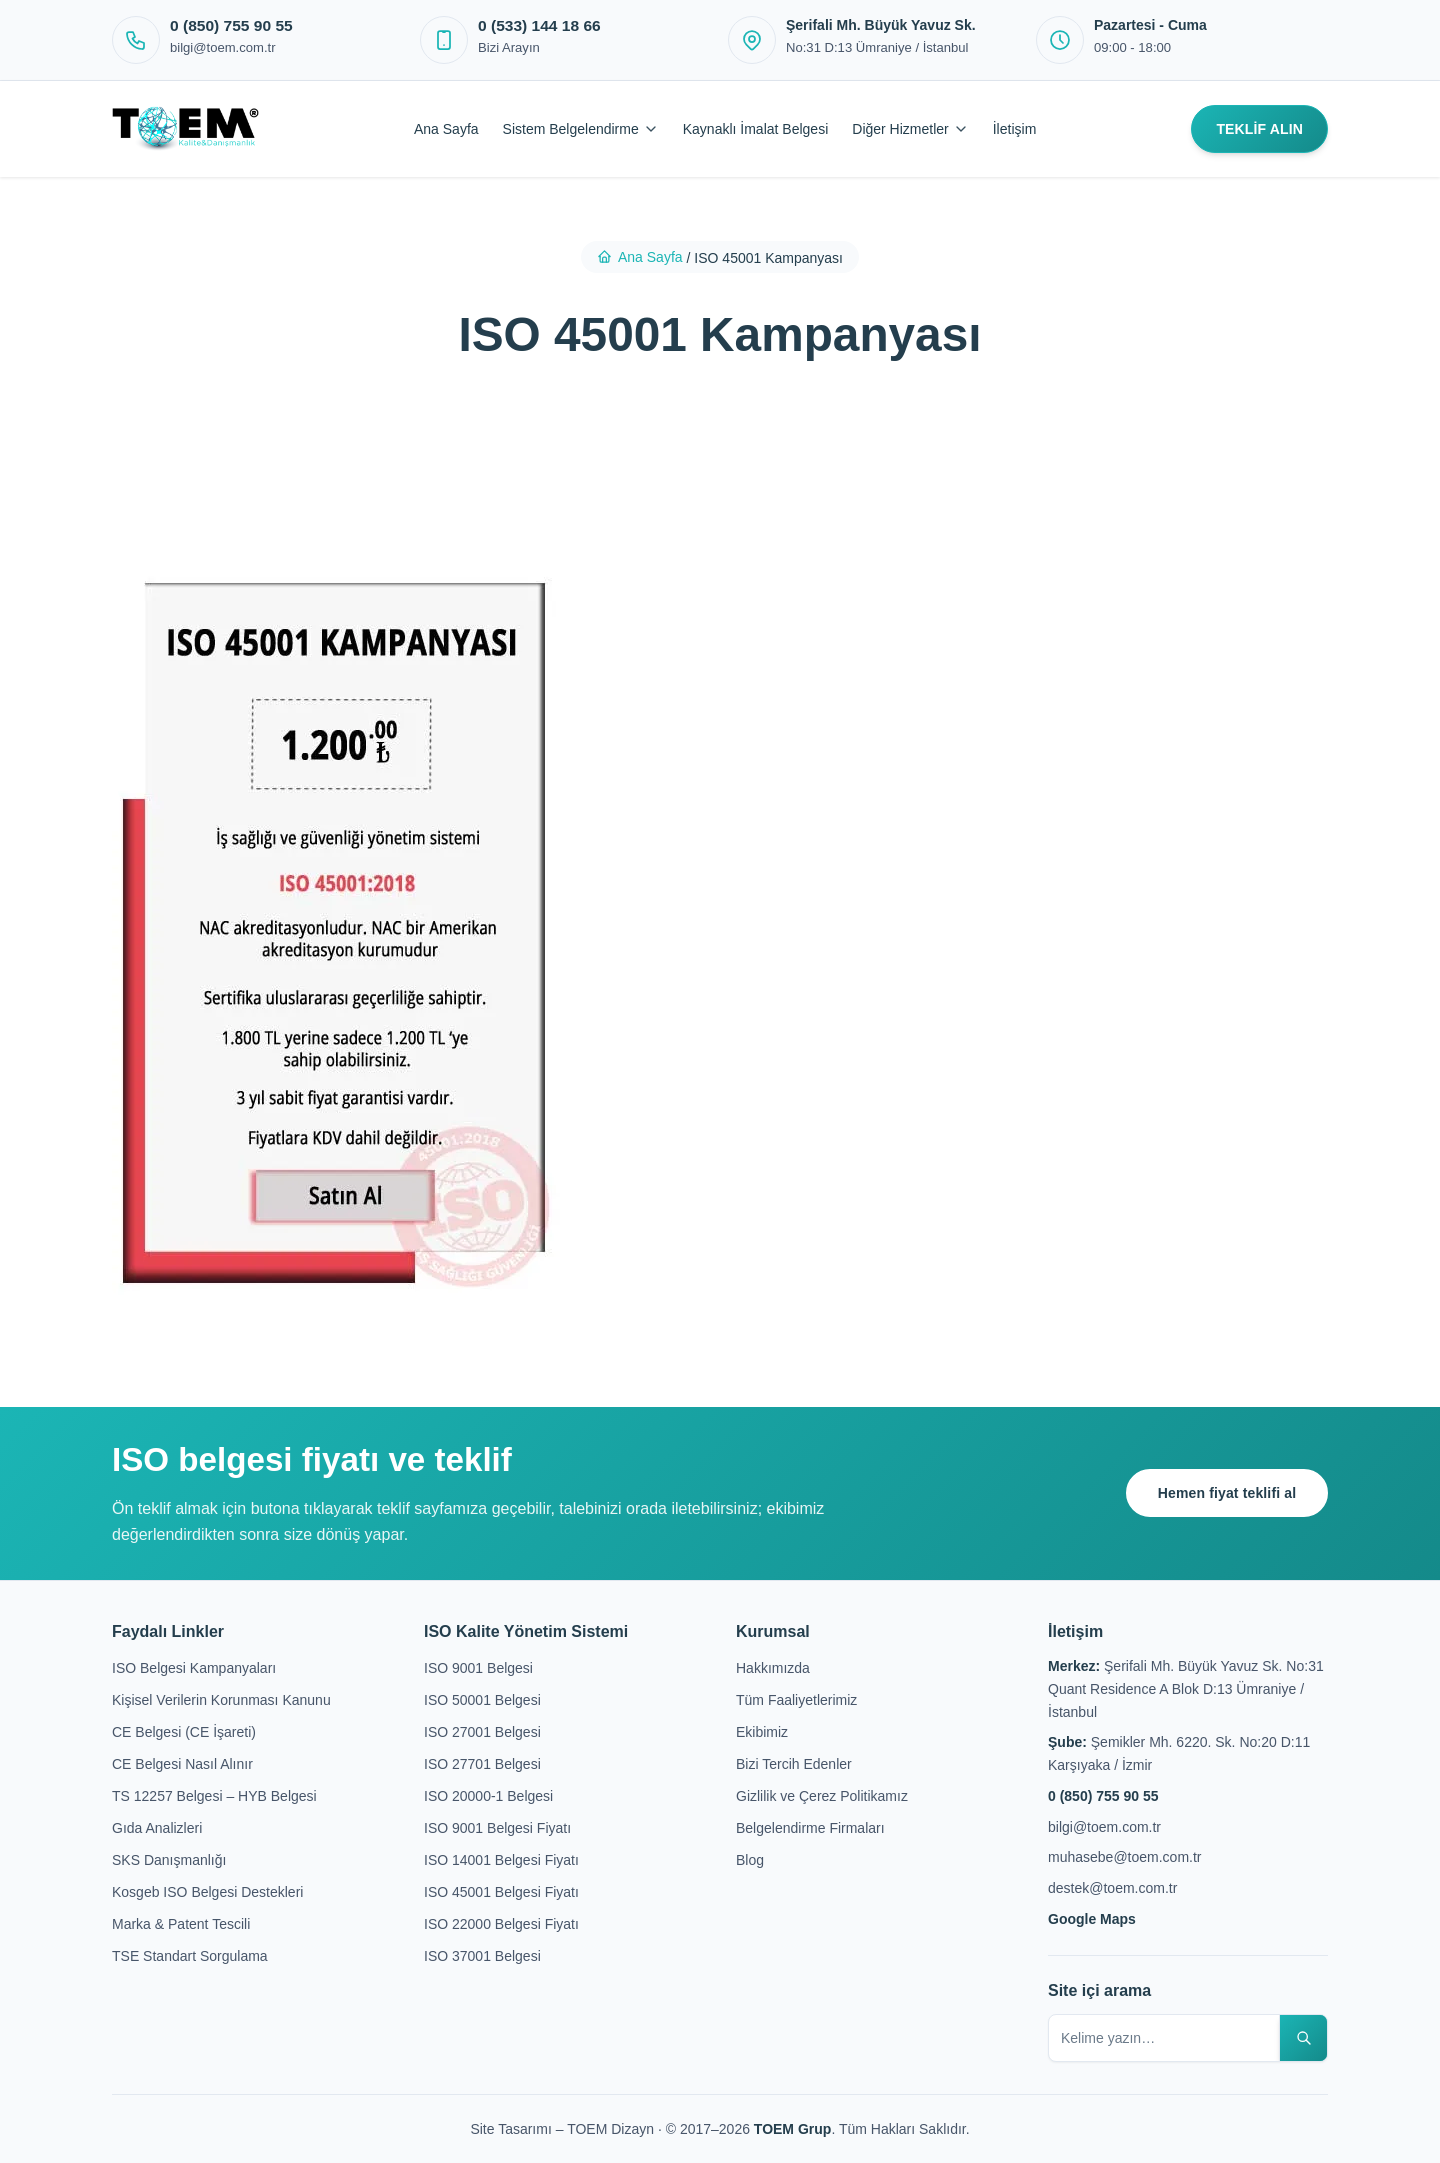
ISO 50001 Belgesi (482, 1700)
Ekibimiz (762, 1732)
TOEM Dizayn (612, 2129)
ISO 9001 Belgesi (478, 1668)
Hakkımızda (773, 1668)
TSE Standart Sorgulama (190, 1956)
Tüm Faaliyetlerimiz (796, 1700)
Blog (750, 1860)
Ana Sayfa (446, 129)
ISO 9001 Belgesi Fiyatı (497, 1828)
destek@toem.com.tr (1112, 1888)
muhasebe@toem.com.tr (1125, 1857)
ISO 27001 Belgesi (482, 1732)
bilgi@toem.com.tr (1104, 1827)
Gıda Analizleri (157, 1828)
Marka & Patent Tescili (181, 1924)
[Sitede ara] (1303, 2038)
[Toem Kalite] (185, 129)
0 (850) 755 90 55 (1103, 1796)
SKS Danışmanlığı (169, 1860)
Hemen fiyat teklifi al (1225, 1493)
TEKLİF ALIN (1259, 129)
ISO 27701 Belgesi (482, 1764)
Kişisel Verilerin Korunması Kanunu (221, 1700)
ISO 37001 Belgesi (482, 1956)
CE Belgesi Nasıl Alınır (182, 1764)
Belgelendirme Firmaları (810, 1828)
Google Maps (1092, 1919)
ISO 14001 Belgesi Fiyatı (501, 1860)
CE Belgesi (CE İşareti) (184, 1732)
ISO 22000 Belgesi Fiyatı (501, 1924)
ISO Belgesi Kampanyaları (194, 1668)
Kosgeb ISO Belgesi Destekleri (207, 1892)
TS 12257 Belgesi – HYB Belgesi (214, 1796)
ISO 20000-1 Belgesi (488, 1796)
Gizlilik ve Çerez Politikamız (822, 1796)
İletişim (1015, 129)
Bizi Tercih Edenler (794, 1764)
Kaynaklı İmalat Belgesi (756, 129)
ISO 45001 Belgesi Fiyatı (501, 1892)
